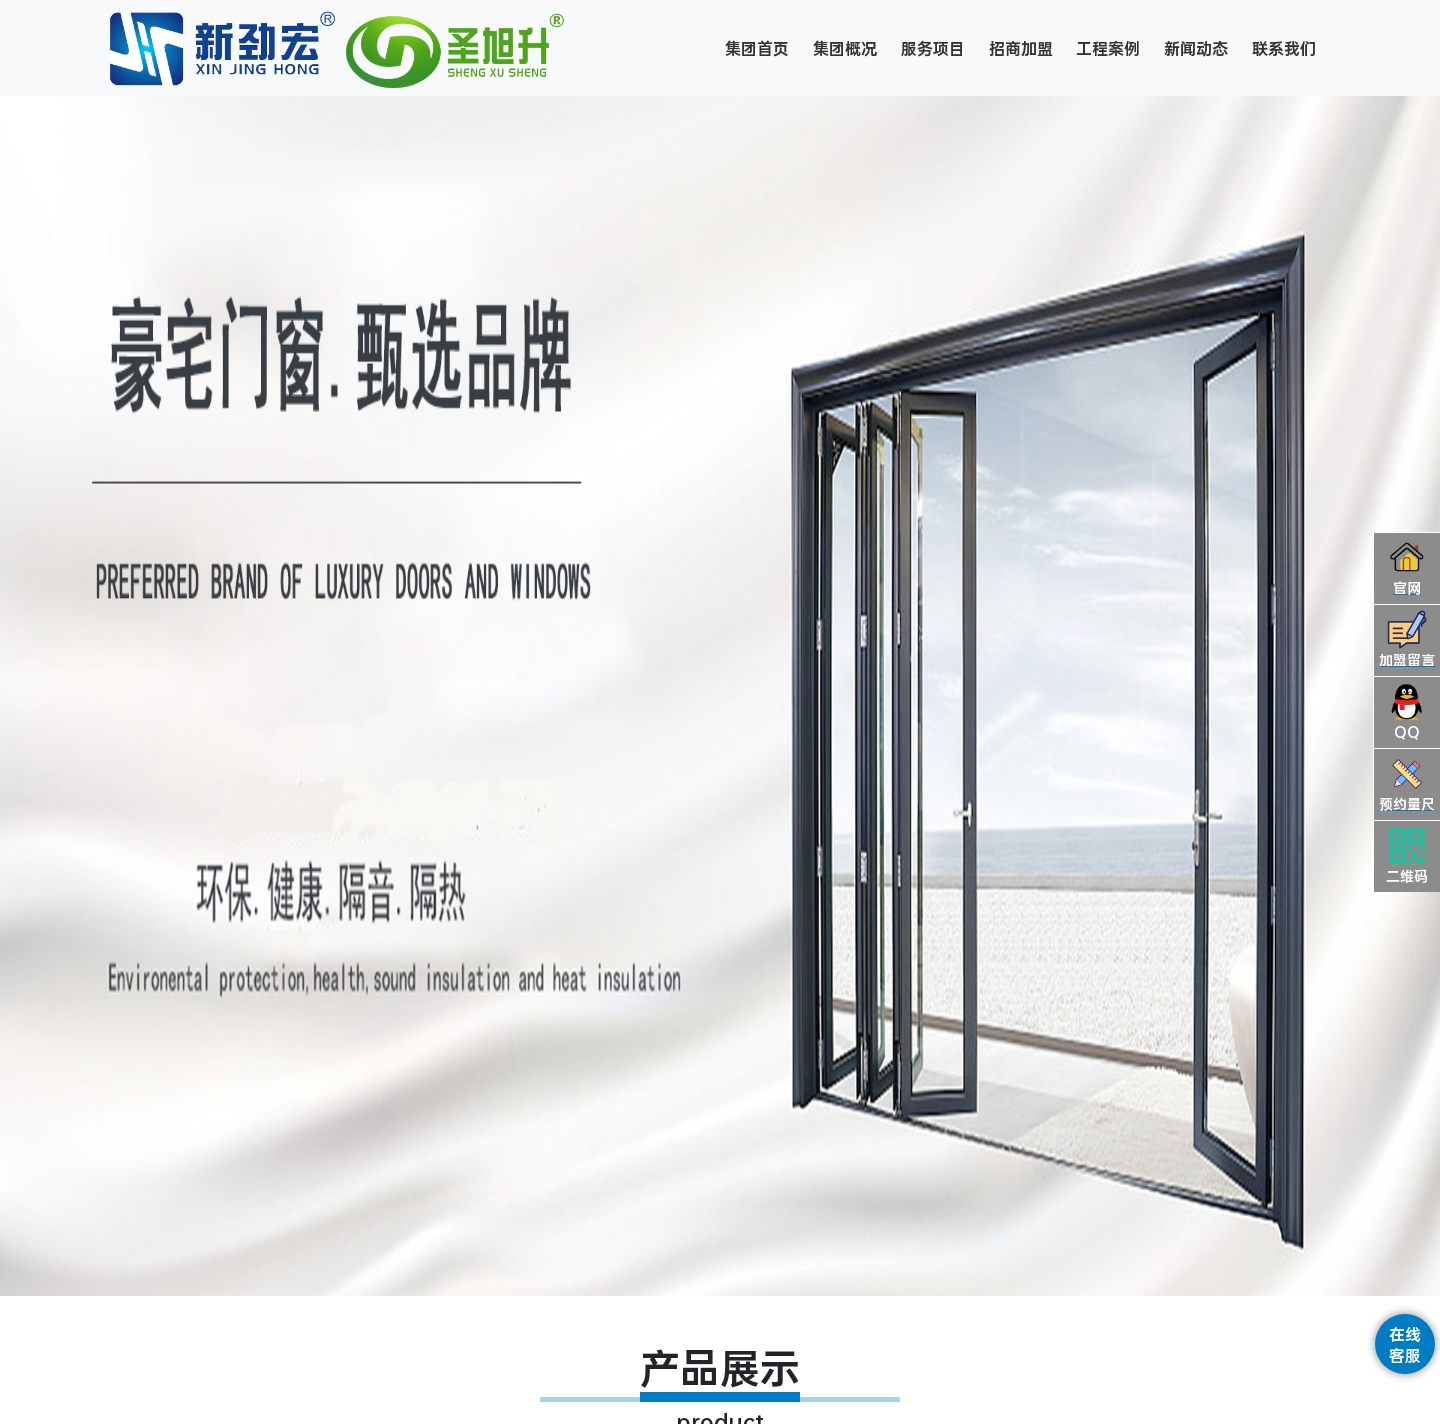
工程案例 (1108, 48)
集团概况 (845, 48)
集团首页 (757, 48)
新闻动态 (1196, 48)
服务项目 (933, 48)
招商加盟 (1021, 48)
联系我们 (1284, 48)
